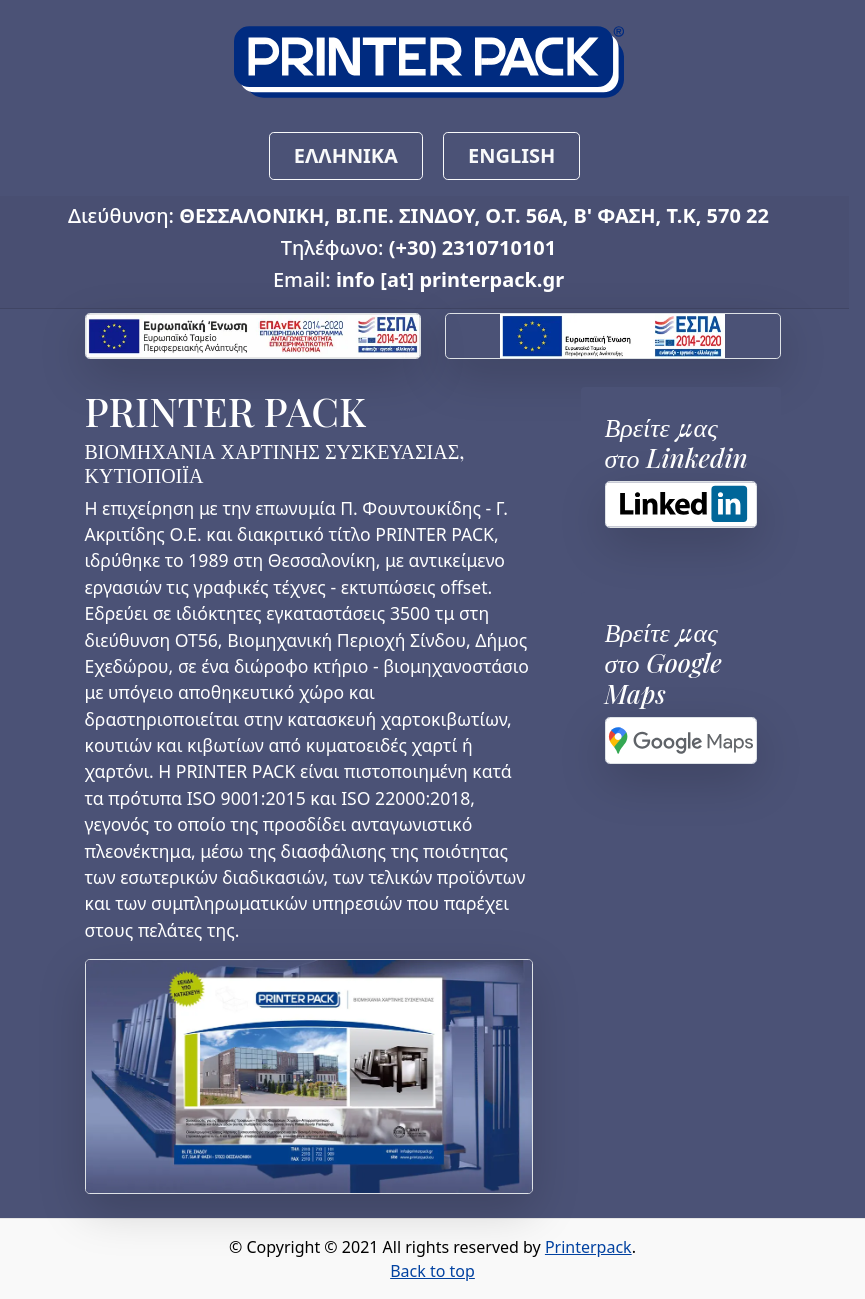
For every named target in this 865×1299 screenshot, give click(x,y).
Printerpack (588, 1247)
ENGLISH (511, 155)
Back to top (432, 1271)
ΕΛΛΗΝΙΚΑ (346, 155)
